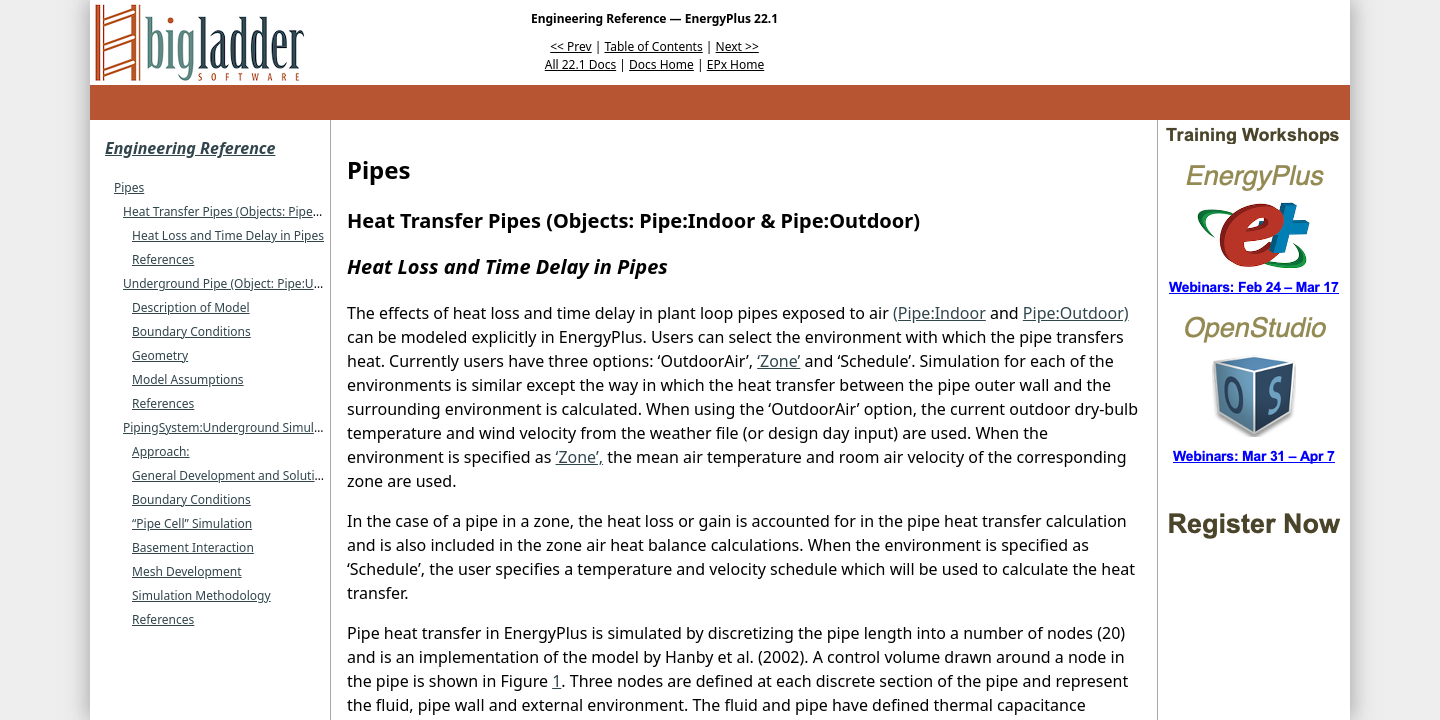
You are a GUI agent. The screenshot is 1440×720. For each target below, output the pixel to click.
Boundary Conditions (191, 331)
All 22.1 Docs (580, 64)
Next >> (737, 46)
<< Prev (570, 46)
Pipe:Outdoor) (1076, 313)
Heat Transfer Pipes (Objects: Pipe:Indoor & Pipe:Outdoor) (286, 211)
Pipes (129, 187)
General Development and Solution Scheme (254, 475)
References (163, 259)
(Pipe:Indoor (939, 313)
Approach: (161, 451)
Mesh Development (187, 571)
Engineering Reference (190, 148)
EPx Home (736, 64)
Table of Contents (654, 46)
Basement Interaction (193, 547)
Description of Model (191, 307)
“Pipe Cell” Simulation (192, 523)
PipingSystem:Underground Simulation (233, 427)
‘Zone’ (778, 361)
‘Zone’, (579, 457)
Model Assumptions (188, 379)
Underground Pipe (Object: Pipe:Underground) (254, 283)
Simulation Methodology (201, 595)
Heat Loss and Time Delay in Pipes (228, 235)
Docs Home (661, 64)
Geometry (160, 355)
